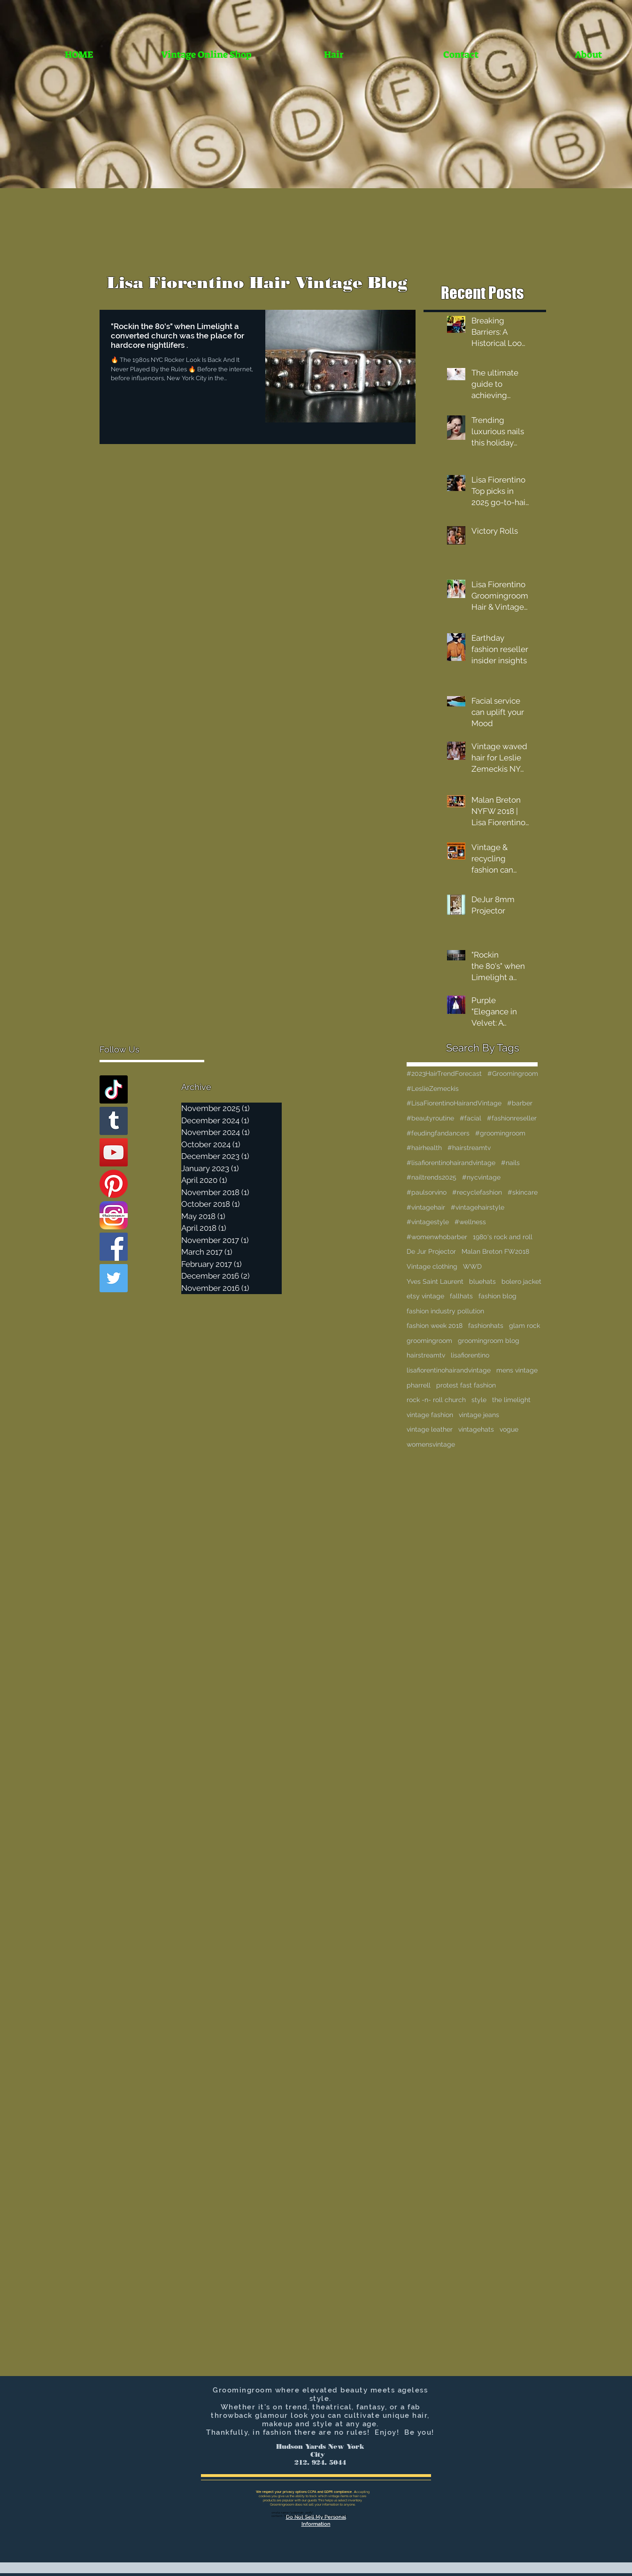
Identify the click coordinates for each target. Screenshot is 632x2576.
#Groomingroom (512, 1073)
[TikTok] (114, 1089)
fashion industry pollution (445, 1311)
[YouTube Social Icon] (114, 1152)
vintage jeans (479, 1414)
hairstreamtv (426, 1355)
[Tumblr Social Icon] (114, 1121)
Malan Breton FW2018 (495, 1251)
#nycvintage (481, 1177)
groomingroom (429, 1340)
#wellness (470, 1222)
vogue (509, 1429)
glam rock (524, 1325)
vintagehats (476, 1429)
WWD (472, 1266)
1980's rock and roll (502, 1237)
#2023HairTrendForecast (444, 1073)
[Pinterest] (114, 1184)
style (478, 1399)
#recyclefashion (477, 1192)
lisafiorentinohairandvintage (449, 1370)
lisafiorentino (470, 1355)
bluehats (482, 1281)
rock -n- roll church (436, 1399)
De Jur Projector (431, 1251)
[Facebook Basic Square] (114, 1247)
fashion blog (497, 1296)
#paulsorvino (427, 1192)
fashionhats (485, 1325)
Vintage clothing (432, 1266)
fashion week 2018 (434, 1325)
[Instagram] (114, 1215)
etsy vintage (425, 1296)
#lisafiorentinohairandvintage (451, 1162)
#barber (519, 1103)
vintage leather (430, 1429)
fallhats (461, 1296)
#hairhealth (424, 1147)
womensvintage (431, 1444)
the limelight (511, 1399)
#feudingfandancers (438, 1133)
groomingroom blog (488, 1340)
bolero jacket (521, 1281)
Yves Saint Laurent (435, 1281)
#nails (510, 1162)
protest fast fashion (466, 1385)
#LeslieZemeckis (433, 1088)
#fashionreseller (512, 1118)
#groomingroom (500, 1133)
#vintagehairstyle (477, 1207)
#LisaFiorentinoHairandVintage (454, 1103)
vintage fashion (430, 1414)
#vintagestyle (428, 1222)
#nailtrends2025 (431, 1177)
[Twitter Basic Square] (114, 1278)
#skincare (523, 1192)
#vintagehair (426, 1207)
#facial (470, 1118)
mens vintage (517, 1370)
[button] (333, 55)
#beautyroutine (430, 1118)
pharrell (419, 1385)
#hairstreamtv (469, 1147)
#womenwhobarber (437, 1237)
